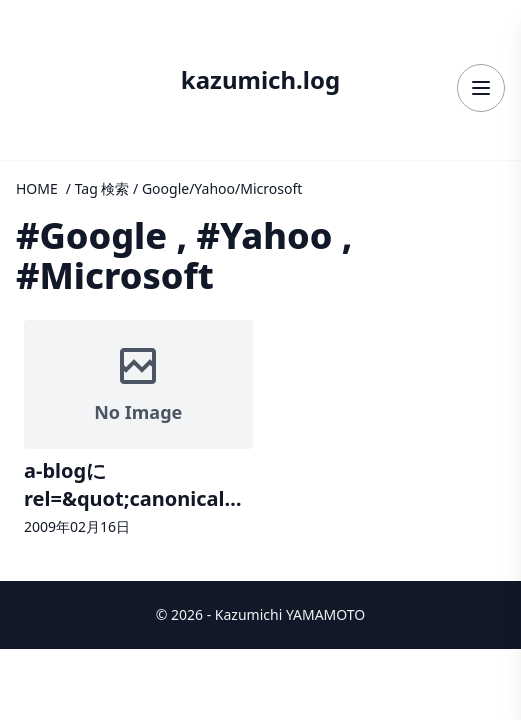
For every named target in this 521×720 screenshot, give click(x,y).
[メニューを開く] (481, 88)
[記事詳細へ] (138, 430)
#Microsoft (115, 275)
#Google (91, 235)
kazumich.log (260, 80)
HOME (37, 188)
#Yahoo (264, 235)
